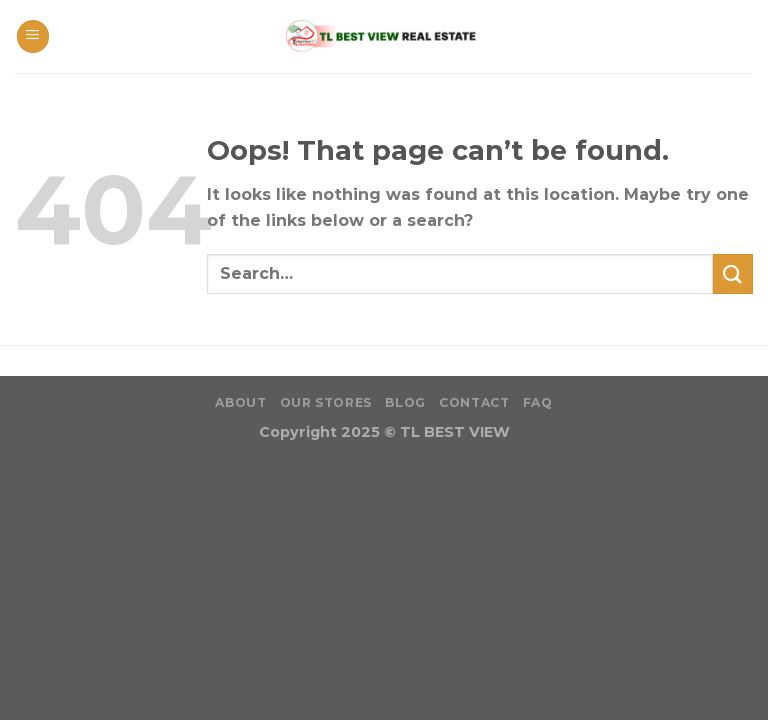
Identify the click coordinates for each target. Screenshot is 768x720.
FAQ (538, 402)
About (240, 402)
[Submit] (733, 273)
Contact (474, 402)
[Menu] (33, 36)
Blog (405, 402)
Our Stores (326, 402)
